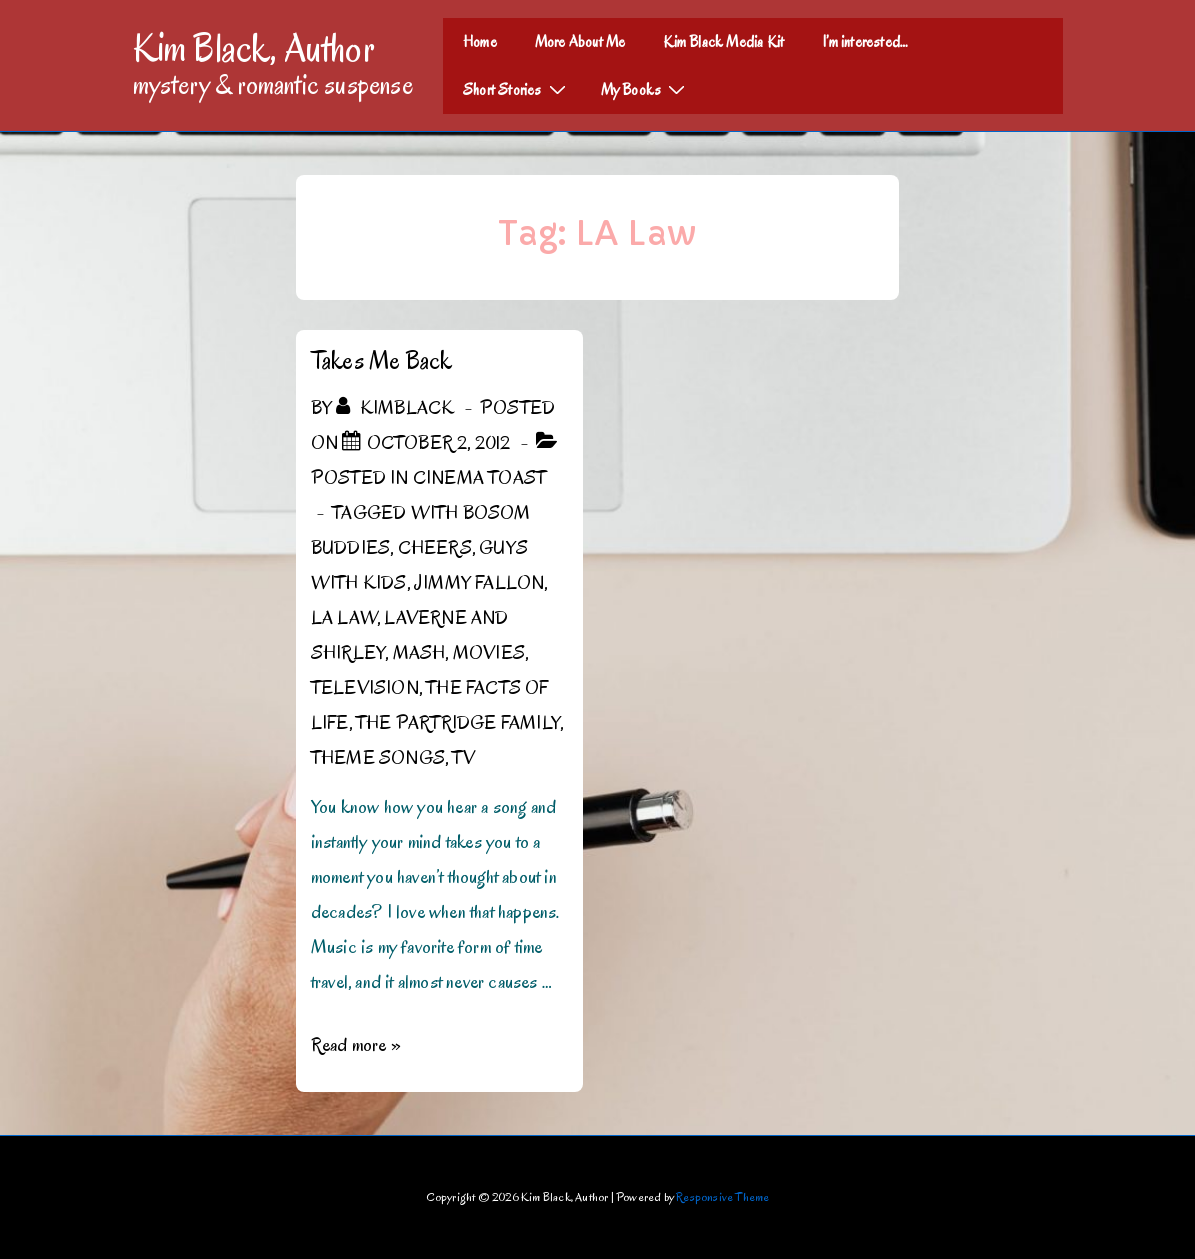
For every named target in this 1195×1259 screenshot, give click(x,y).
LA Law (344, 618)
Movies (489, 653)
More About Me (580, 42)
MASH (419, 653)
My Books (646, 89)
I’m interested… (865, 42)
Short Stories (517, 89)
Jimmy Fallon (479, 583)
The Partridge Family (458, 723)
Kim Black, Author (254, 48)
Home (480, 42)
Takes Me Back (382, 360)
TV (463, 758)
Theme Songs (378, 758)
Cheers (435, 548)
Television (365, 688)
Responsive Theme (722, 1196)
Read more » (356, 1045)
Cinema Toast (479, 478)
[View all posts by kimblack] (397, 408)
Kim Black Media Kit (723, 42)
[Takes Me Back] (439, 443)
